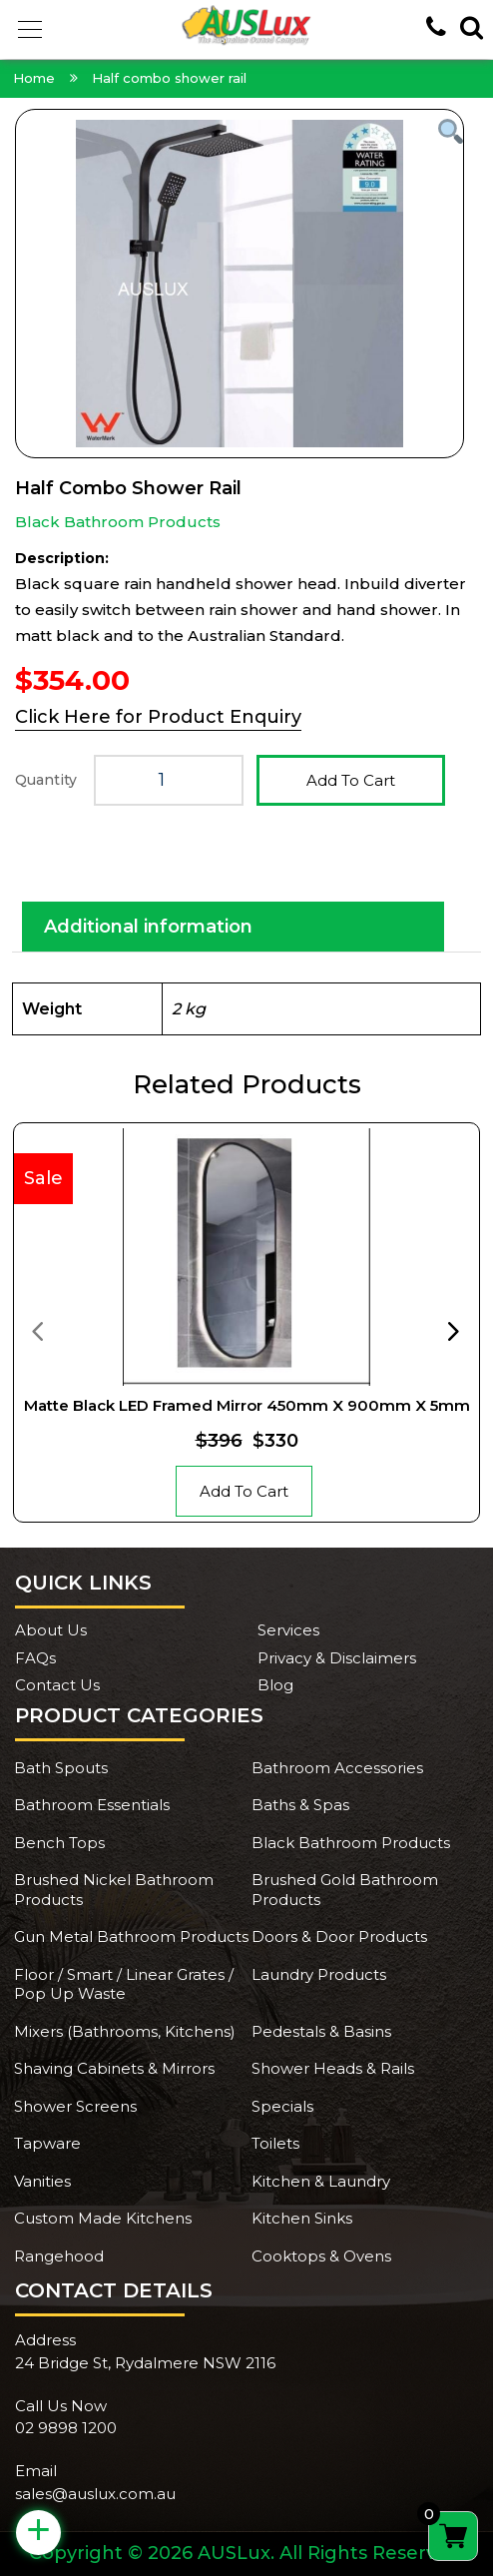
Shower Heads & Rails (332, 2068)
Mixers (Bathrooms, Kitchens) (125, 2031)
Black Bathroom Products (118, 521)
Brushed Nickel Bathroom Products (114, 1889)
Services (288, 1629)
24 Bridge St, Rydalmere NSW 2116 (145, 2362)
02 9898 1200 (66, 2427)
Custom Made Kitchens (103, 2218)
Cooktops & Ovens (321, 2256)
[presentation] (37, 1330)
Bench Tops (59, 1842)
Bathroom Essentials (92, 1804)
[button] (30, 30)
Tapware (47, 2143)
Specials (282, 2106)
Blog (275, 1684)
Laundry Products (318, 1974)
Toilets (275, 2143)
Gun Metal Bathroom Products (131, 1936)
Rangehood (59, 2256)
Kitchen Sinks (301, 2218)
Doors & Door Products (339, 1936)
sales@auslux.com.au (95, 2493)
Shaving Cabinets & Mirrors (114, 2068)
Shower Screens (75, 2106)
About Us (51, 1629)
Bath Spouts (61, 1767)
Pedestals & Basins (321, 2031)
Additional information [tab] (148, 927)
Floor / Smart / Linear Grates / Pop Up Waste (124, 1984)
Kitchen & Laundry (320, 2181)
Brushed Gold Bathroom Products (344, 1889)
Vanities (42, 2181)
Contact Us (57, 1684)
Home (34, 78)
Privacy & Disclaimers (336, 1657)
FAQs (35, 1657)
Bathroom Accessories (337, 1767)
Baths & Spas (300, 1804)
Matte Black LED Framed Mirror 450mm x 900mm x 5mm (247, 1405)
